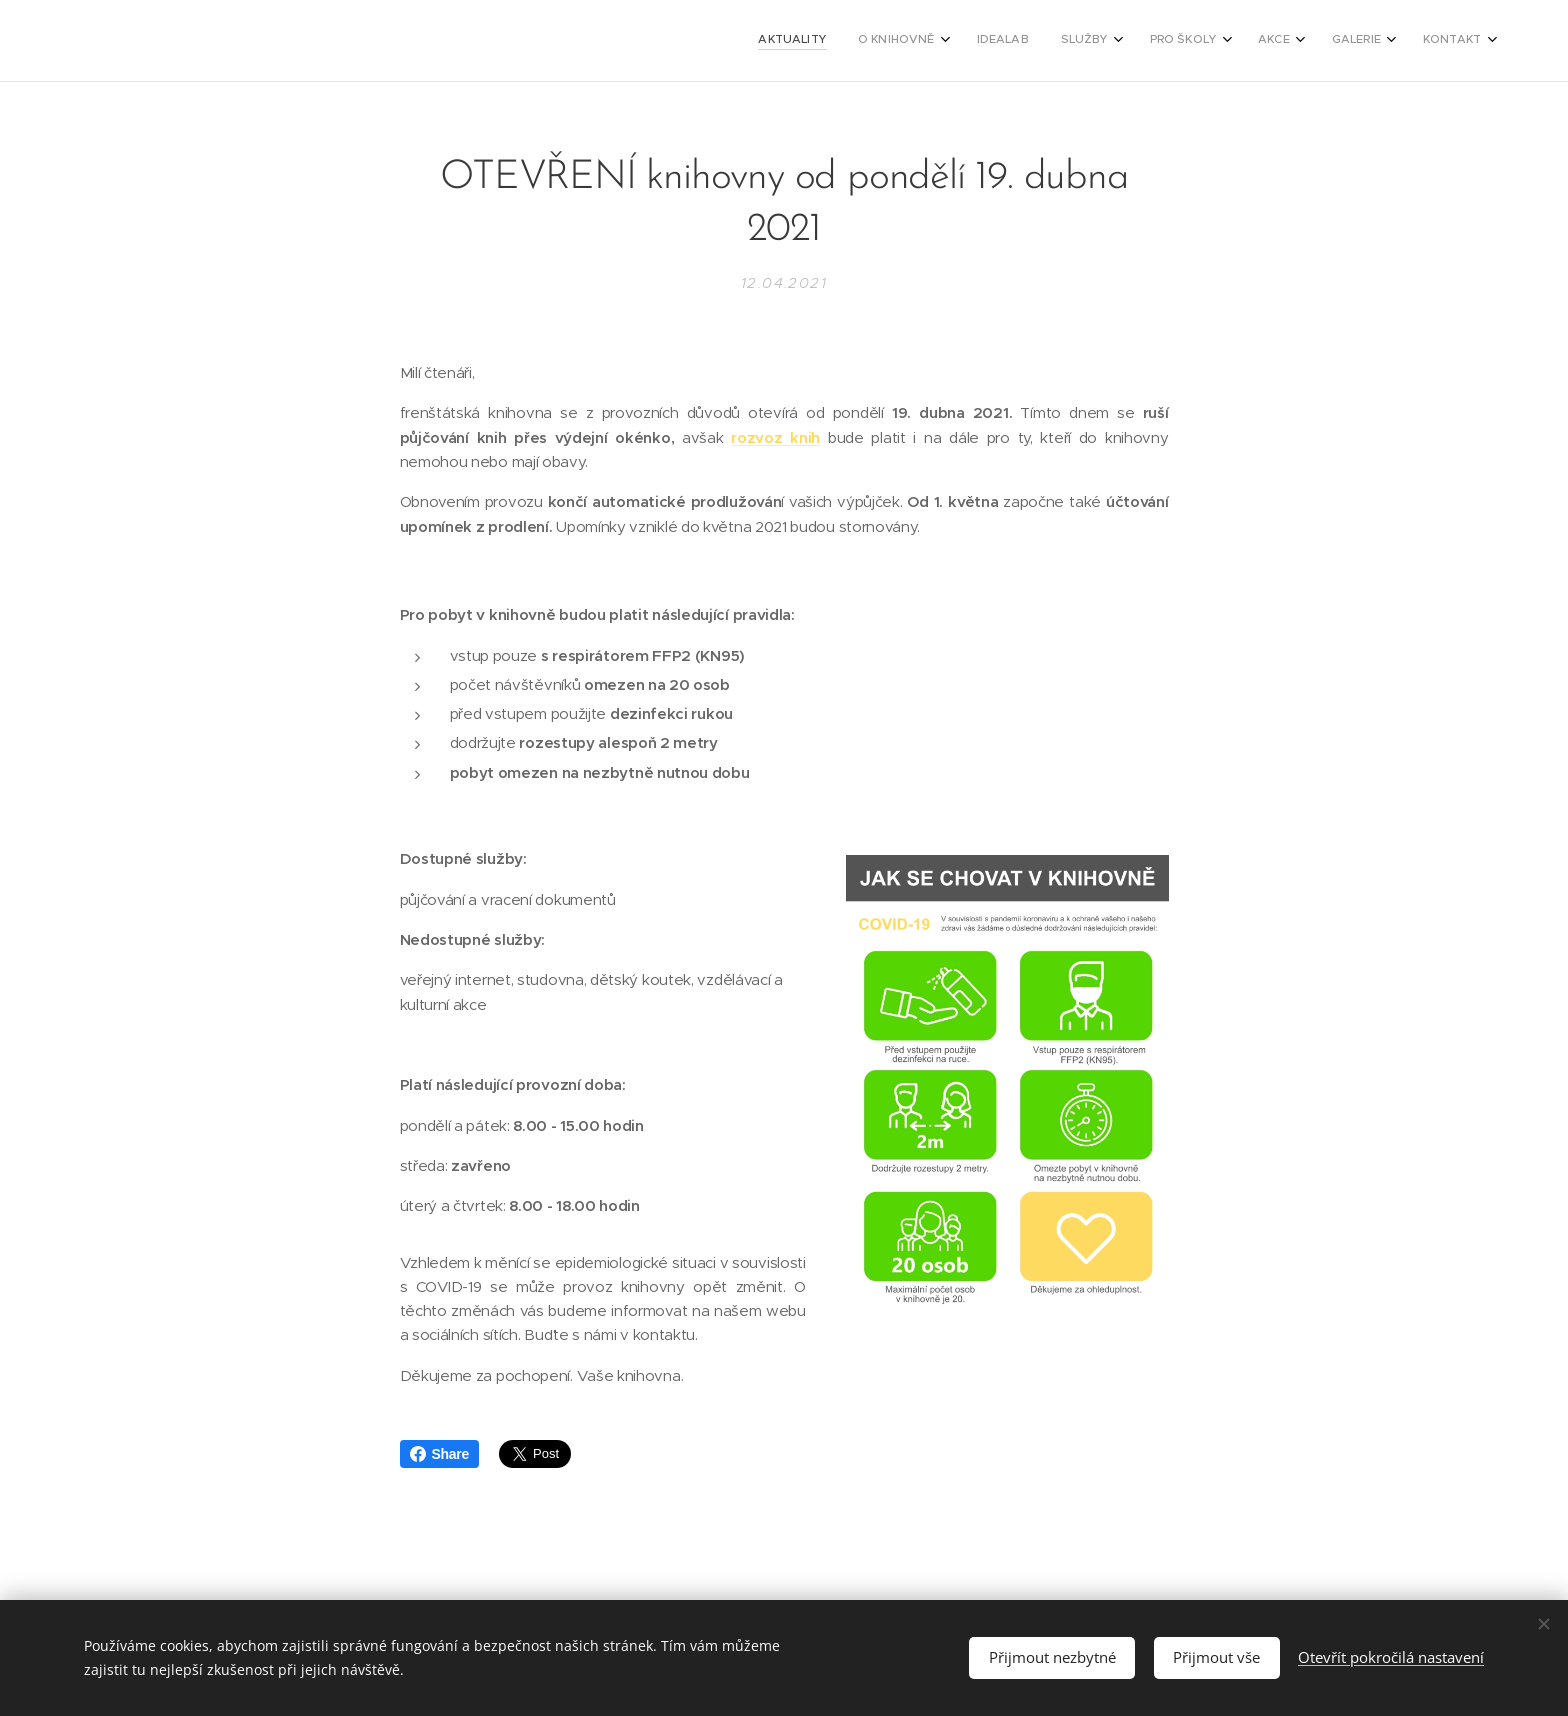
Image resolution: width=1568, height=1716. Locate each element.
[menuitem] (1212, 41)
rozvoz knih (775, 437)
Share (439, 1454)
